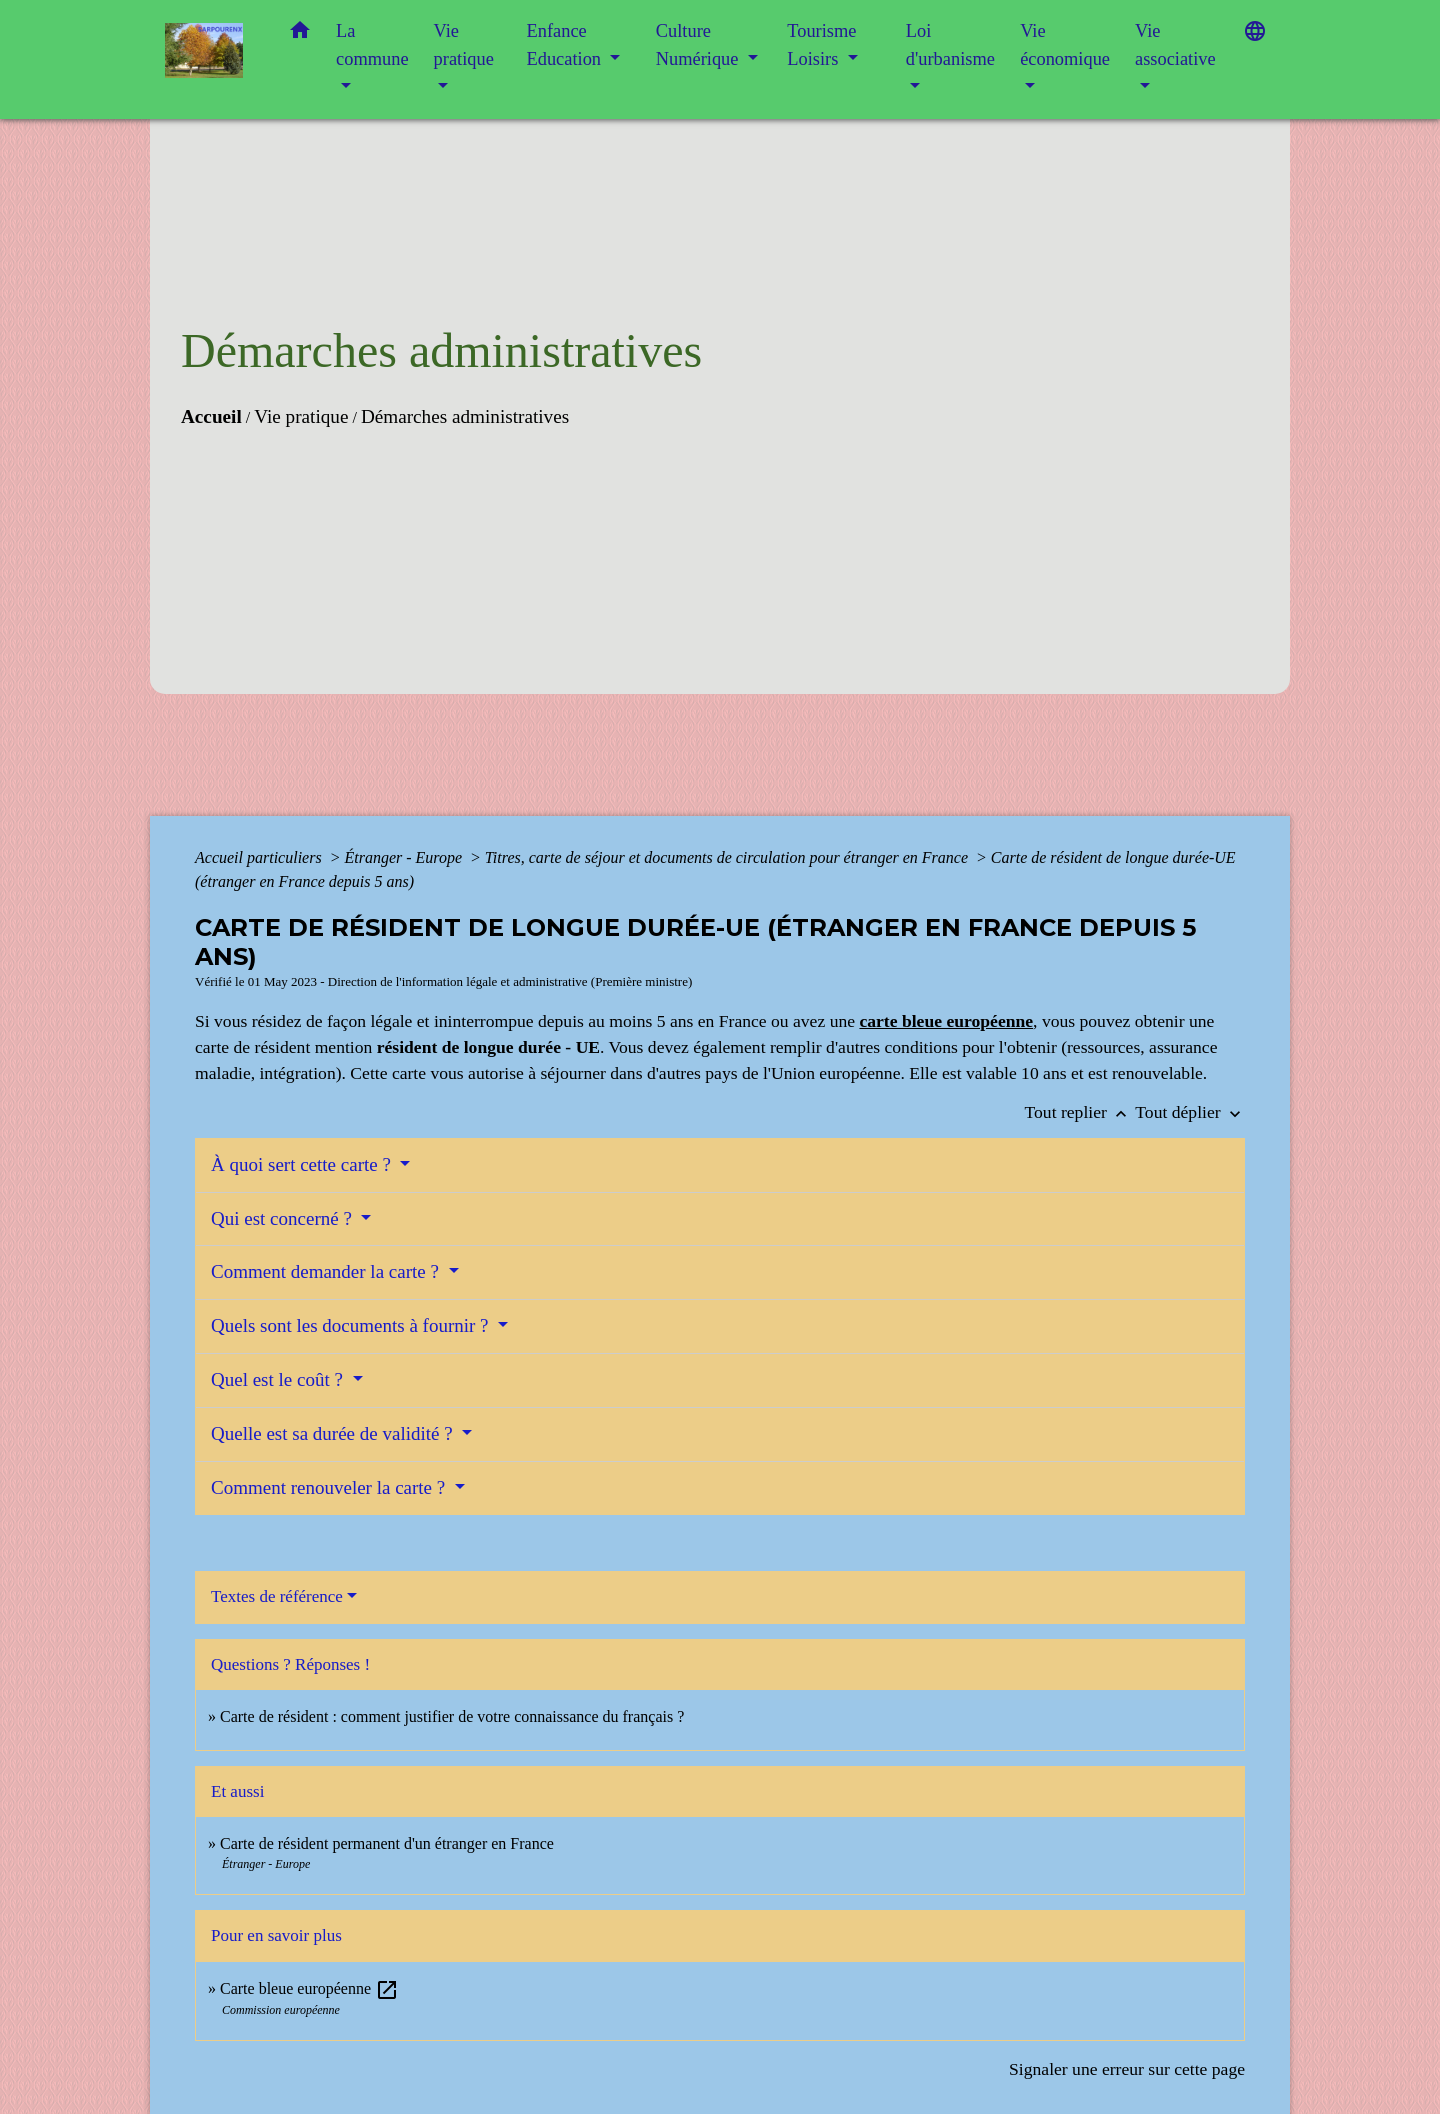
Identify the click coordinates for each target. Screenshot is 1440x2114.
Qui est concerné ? (284, 1218)
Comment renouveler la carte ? (330, 1487)
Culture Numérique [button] (699, 45)
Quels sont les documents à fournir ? (352, 1325)
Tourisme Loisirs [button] (821, 45)
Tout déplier (1190, 1112)
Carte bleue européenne (309, 1988)
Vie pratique (301, 416)
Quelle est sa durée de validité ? (334, 1433)
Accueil (211, 416)
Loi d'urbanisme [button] (950, 45)
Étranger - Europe (405, 857)
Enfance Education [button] (566, 45)
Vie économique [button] (1065, 45)
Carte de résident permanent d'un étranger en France (387, 1843)
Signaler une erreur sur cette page (1127, 2069)
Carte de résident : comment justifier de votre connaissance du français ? (452, 1716)
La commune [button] (372, 45)
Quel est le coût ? (279, 1379)
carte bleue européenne (946, 1021)
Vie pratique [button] (464, 45)
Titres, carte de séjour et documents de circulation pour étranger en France (728, 857)
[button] (300, 34)
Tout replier (1080, 1112)
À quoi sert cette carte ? (303, 1164)
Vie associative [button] (1175, 45)
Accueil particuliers (260, 857)
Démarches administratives (465, 416)
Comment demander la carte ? (327, 1271)
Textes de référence (277, 1596)
